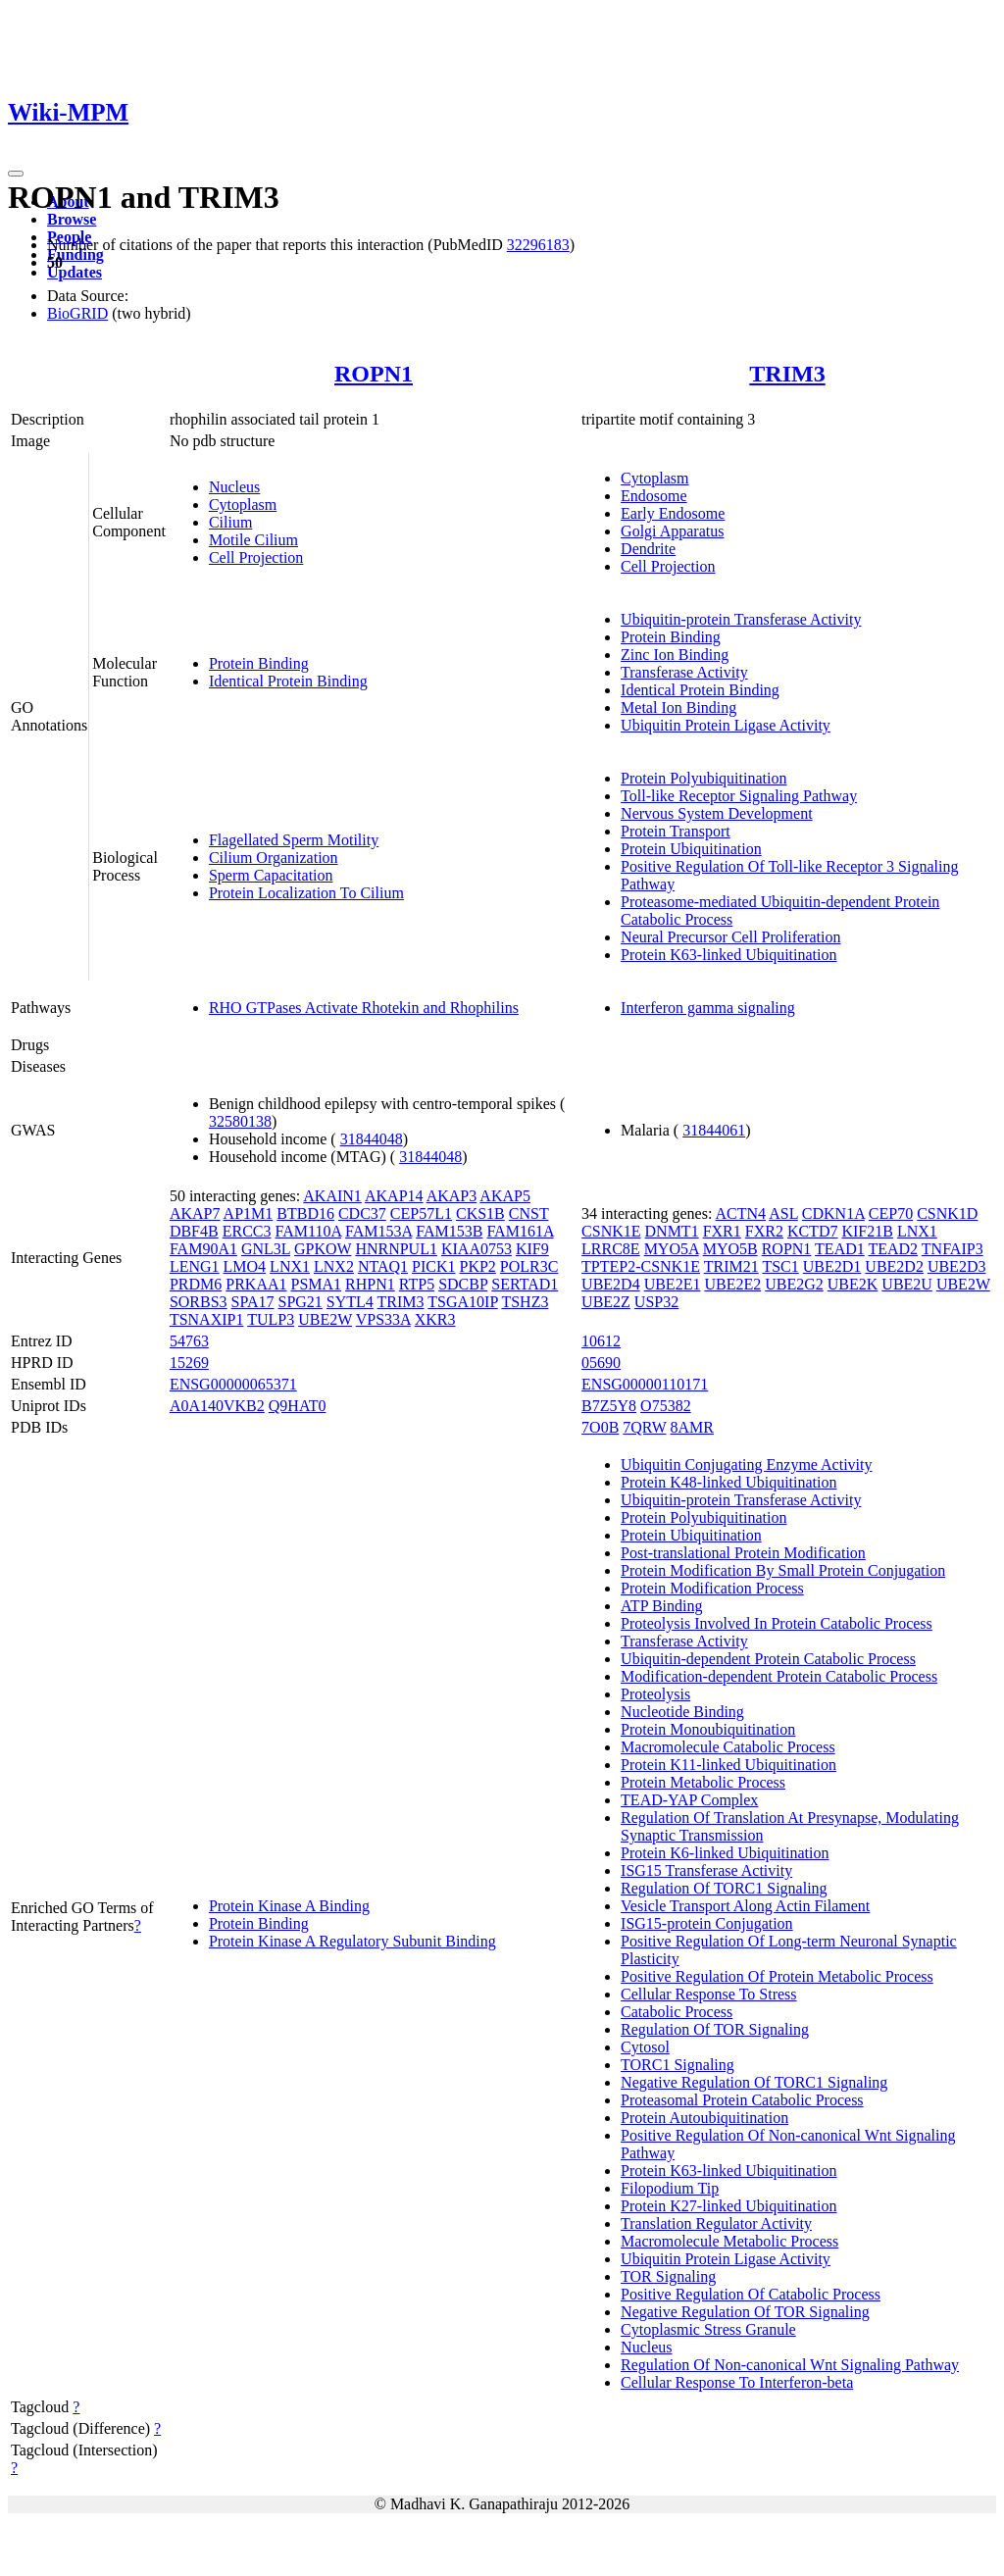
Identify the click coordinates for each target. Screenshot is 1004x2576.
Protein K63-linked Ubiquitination (728, 954)
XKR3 (435, 1319)
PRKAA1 (256, 1284)
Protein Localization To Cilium (306, 892)
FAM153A (378, 1231)
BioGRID (77, 313)
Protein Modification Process (712, 1588)
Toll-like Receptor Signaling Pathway (739, 795)
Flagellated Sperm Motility (293, 840)
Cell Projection (256, 557)
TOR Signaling (668, 2276)
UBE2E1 (672, 1284)
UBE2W (325, 1319)
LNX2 (334, 1266)
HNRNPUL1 (396, 1248)
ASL (783, 1213)
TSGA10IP (462, 1301)
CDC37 (362, 1213)
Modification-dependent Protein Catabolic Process (779, 1676)
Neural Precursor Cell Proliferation (730, 937)
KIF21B (866, 1231)
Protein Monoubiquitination (708, 1729)
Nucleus (234, 487)
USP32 (656, 1301)
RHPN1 (370, 1284)
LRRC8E (610, 1248)
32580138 (240, 1121)
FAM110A (308, 1231)
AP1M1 (249, 1213)
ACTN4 (740, 1213)
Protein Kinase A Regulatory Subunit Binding (352, 1941)
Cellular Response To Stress (708, 1994)
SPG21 (299, 1301)
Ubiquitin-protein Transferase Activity (741, 619)
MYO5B (730, 1248)
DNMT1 (672, 1231)
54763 (189, 1341)
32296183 (538, 244)
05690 (601, 1362)
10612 (601, 1341)
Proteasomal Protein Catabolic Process (742, 2100)
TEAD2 (893, 1248)
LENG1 (195, 1266)
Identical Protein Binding (288, 681)
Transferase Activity (684, 672)
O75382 (665, 1405)
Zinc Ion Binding (674, 654)
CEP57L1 (421, 1213)
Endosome (654, 495)
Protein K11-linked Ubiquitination (728, 1764)
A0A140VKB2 (217, 1405)
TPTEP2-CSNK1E (640, 1266)
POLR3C (529, 1266)
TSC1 (780, 1266)
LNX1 (290, 1266)
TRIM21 (731, 1266)
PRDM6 (196, 1284)
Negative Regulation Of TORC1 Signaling (754, 2082)
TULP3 (270, 1319)
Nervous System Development (717, 813)
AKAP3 (452, 1195)
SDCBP (462, 1284)
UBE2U (906, 1284)
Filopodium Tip (670, 2188)
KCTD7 (812, 1231)
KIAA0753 (476, 1248)
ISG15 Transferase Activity (706, 1870)
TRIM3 (787, 373)
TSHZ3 (524, 1301)
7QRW (644, 1427)
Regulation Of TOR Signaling (715, 2029)
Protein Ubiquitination (691, 848)
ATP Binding (661, 1605)
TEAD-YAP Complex (689, 1800)
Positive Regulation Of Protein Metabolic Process (777, 1976)
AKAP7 (195, 1213)
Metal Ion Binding (678, 707)
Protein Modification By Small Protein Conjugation (783, 1570)
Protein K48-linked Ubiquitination (728, 1482)
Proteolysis (655, 1694)
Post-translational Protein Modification (743, 1552)
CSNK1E (610, 1231)
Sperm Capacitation (271, 875)
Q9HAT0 (297, 1405)
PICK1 (433, 1266)
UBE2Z (605, 1301)
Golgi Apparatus (672, 531)
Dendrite (648, 548)
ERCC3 (247, 1231)
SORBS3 (198, 1301)
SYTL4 (350, 1301)
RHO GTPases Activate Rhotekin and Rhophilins (364, 1007)
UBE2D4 (610, 1284)
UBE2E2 (732, 1284)
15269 (189, 1362)
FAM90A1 (203, 1248)
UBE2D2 (894, 1266)
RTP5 (416, 1284)
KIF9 (532, 1248)
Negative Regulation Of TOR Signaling (745, 2311)
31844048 (371, 1139)
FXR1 (722, 1231)
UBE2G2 (794, 1284)
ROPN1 (373, 373)
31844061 (713, 1130)
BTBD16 (305, 1213)
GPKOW (322, 1248)
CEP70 (891, 1213)
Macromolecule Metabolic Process (729, 2241)
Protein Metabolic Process (703, 1782)
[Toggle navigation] (16, 174)
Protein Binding (259, 663)
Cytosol (645, 2047)
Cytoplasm (242, 504)
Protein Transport (675, 831)
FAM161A (519, 1231)
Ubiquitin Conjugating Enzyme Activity (746, 1464)
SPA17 (253, 1301)
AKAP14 (394, 1195)
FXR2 (764, 1231)
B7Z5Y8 (608, 1405)
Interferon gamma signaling (708, 1007)
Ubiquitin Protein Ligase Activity (725, 725)
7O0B (600, 1427)
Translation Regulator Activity (716, 2223)
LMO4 (245, 1266)
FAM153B (449, 1231)
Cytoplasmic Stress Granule (708, 2329)
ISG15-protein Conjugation (707, 1923)
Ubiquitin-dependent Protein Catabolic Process (768, 1658)
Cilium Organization (273, 857)
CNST (529, 1213)
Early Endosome (673, 513)
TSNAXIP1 (207, 1319)
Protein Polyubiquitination (703, 778)
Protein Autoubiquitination (704, 2117)
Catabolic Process (676, 2011)
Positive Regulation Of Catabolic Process (750, 2294)
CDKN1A (833, 1213)
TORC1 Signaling (677, 2064)
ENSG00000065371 (233, 1384)
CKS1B (480, 1213)
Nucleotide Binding (682, 1711)
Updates (74, 272)
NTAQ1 (383, 1266)
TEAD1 (840, 1248)
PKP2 (478, 1266)
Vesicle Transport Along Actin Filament (745, 1905)
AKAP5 (504, 1195)
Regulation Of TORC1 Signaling (724, 1888)
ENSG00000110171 (644, 1384)
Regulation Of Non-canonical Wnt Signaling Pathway (790, 2364)
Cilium (230, 522)
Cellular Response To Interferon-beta (737, 2382)
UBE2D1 (832, 1266)
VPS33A (383, 1319)
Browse (71, 219)
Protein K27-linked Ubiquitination (728, 2205)
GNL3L (265, 1248)
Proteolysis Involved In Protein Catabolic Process (776, 1623)
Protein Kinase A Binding (289, 1905)
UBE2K (853, 1284)
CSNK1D (947, 1213)
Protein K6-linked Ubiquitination (724, 1852)
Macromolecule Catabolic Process (728, 1747)
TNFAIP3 (952, 1248)
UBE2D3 (957, 1266)
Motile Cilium (253, 539)
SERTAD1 (524, 1284)
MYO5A (671, 1248)
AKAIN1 (332, 1195)
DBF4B (194, 1231)
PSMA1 (315, 1284)
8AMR (691, 1427)
